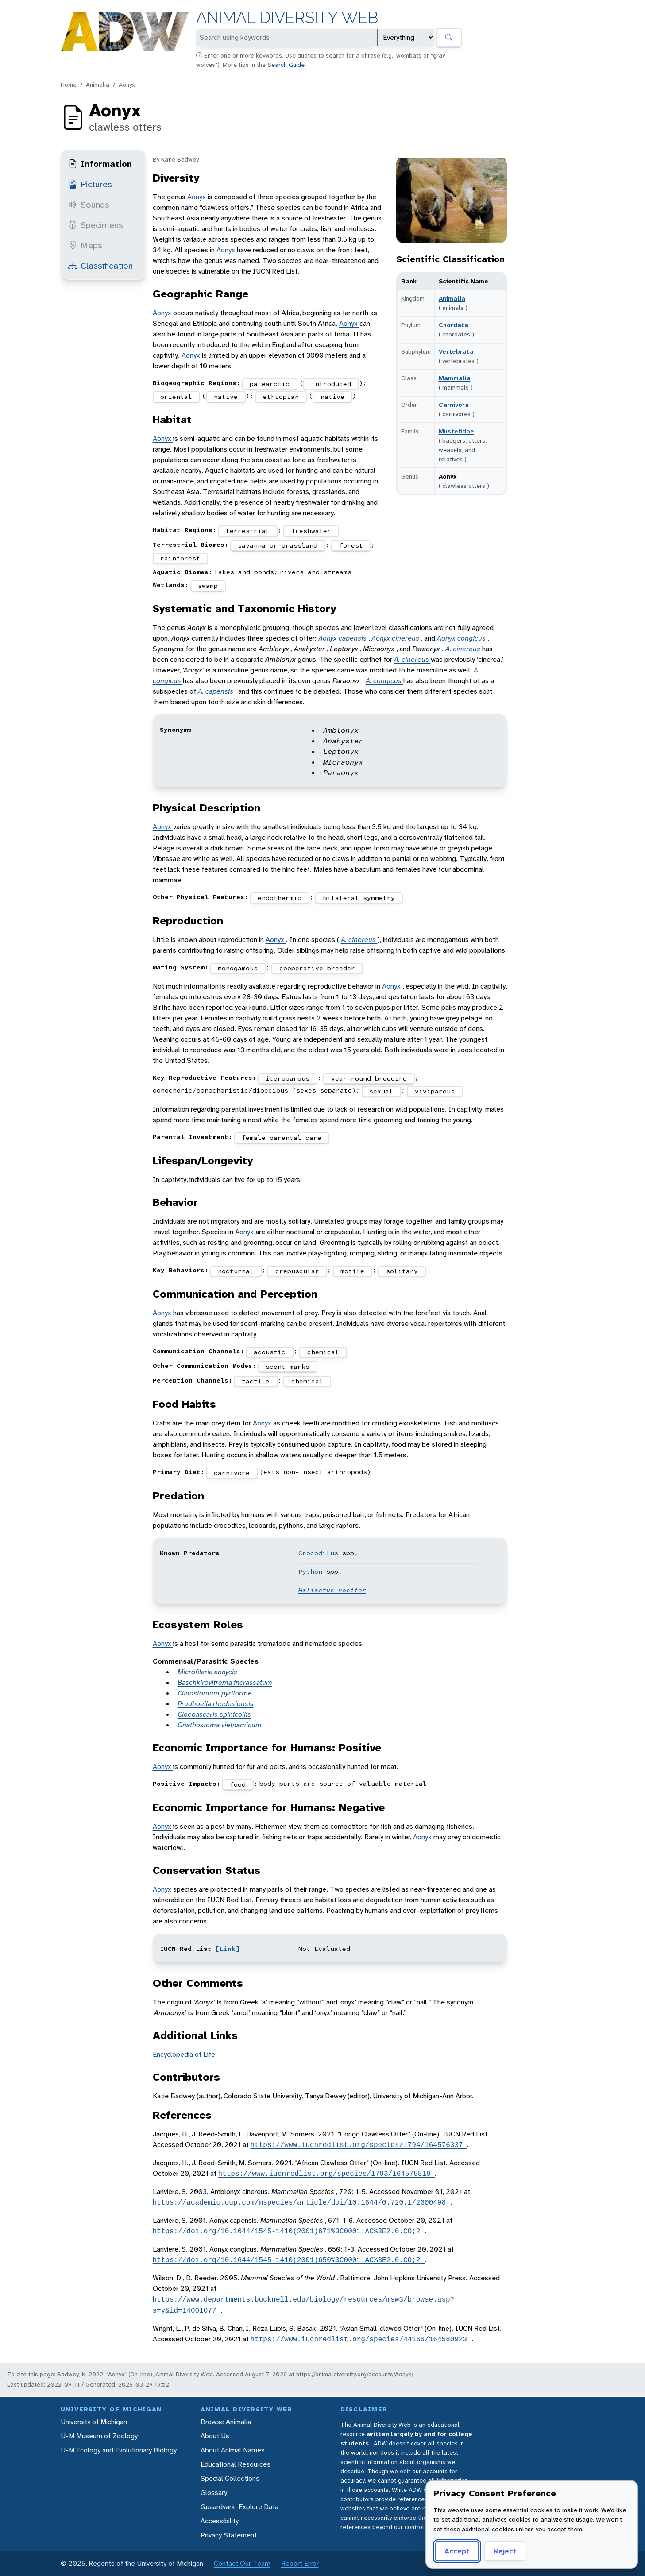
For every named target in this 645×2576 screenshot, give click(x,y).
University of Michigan (94, 2421)
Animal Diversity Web (287, 17)
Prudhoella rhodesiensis (216, 1703)
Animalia (97, 85)
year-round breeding (369, 1078)
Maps (85, 245)
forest (351, 545)
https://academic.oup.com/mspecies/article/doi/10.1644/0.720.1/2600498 (301, 2202)
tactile (256, 1381)
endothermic (279, 898)
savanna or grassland (277, 545)
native (226, 397)
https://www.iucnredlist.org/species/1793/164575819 (326, 2173)
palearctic (270, 384)
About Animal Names (233, 2450)
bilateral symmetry (359, 898)
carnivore (232, 1473)
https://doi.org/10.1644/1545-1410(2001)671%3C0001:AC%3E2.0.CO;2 (289, 2231)
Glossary (214, 2492)
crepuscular (297, 1271)
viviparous (435, 1091)
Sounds (88, 204)
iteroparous (287, 1078)
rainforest (180, 558)
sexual (381, 1091)
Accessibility (220, 2521)
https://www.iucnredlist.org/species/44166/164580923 (361, 2339)
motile (352, 1271)
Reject (505, 2551)
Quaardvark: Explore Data (239, 2506)
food (238, 1784)
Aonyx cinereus (396, 638)
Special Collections (230, 2478)
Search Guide (286, 65)
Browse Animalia (226, 2421)
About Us (215, 2436)
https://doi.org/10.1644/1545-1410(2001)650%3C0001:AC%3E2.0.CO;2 (289, 2260)
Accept (456, 2551)
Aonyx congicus (462, 638)
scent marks (287, 1367)
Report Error (300, 2563)
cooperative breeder (317, 968)
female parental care (281, 1138)
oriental (176, 397)
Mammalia (455, 378)
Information (100, 163)
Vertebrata (456, 351)
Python (312, 1572)
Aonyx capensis (343, 638)
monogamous (238, 968)
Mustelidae (456, 431)
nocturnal (236, 1271)
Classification (100, 265)
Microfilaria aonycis (207, 1671)
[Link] (227, 1949)
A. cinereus (463, 648)
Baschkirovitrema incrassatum (225, 1682)
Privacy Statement (229, 2535)
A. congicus (384, 680)
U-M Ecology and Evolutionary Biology (119, 2450)
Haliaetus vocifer (332, 1590)
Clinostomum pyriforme (215, 1693)
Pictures (90, 184)
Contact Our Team (242, 2563)
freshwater (311, 531)
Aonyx (127, 85)
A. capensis (216, 691)
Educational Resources (235, 2464)
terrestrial (248, 531)
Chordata (453, 325)
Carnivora (454, 405)
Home (69, 85)
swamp (208, 586)
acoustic (270, 1352)
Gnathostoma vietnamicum (220, 1725)
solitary (402, 1271)
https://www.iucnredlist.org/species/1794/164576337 (359, 2145)
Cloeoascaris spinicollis (214, 1714)
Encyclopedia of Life (184, 2054)
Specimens (95, 225)
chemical (323, 1352)
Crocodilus (320, 1553)
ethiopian (281, 397)
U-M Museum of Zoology (99, 2436)
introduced (331, 384)
